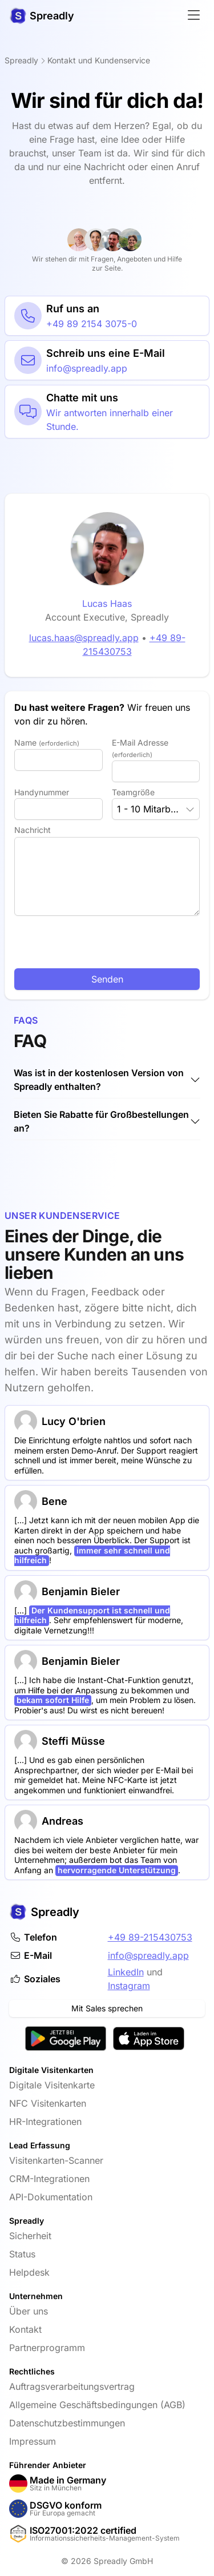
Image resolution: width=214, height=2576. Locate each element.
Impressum (32, 2441)
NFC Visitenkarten (47, 2103)
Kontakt (25, 2329)
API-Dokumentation (50, 2197)
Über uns (28, 2311)
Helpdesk (29, 2272)
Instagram (129, 1985)
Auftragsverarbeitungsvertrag (72, 2386)
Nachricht (32, 830)
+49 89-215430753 (150, 1937)
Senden (107, 979)
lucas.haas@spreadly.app (78, 637)
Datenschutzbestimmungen (67, 2423)
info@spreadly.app (148, 1955)
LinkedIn (126, 1972)
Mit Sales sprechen (107, 2008)
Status (22, 2254)
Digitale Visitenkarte (52, 2085)
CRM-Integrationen (49, 2178)
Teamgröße (133, 792)
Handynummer (41, 792)
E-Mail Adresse (140, 748)
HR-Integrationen (45, 2121)
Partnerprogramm (47, 2347)
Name (46, 742)
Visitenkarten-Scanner (56, 2160)
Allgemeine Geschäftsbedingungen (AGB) (97, 2404)
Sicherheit (30, 2235)
